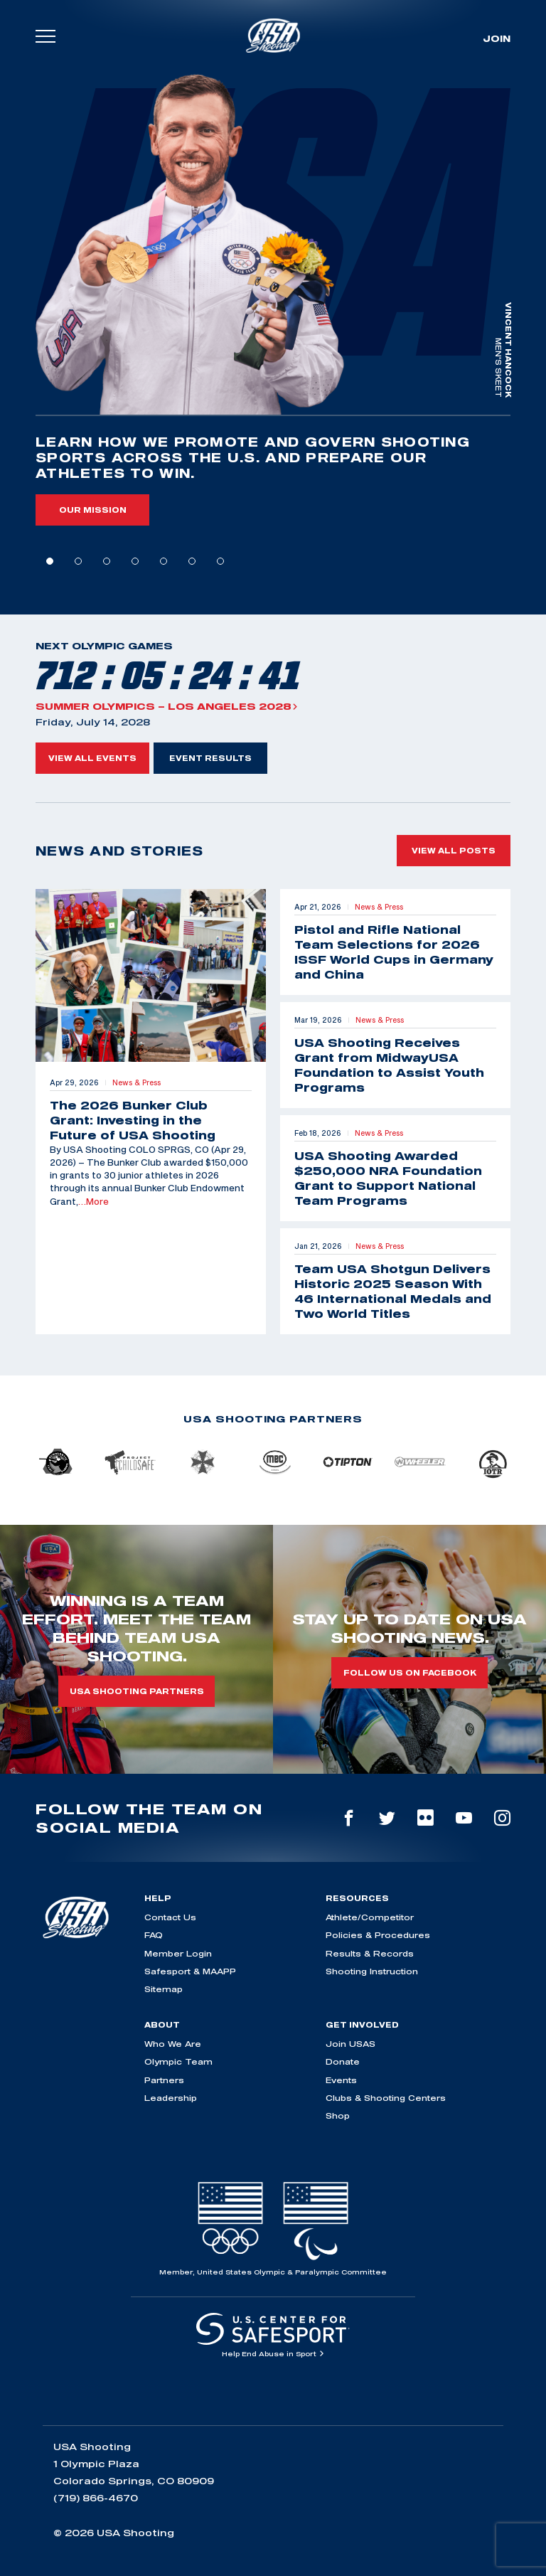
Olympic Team (178, 2061)
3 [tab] (106, 561)
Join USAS (350, 2043)
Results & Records (370, 1953)
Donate (343, 2061)
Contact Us (170, 1917)
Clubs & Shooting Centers (386, 2097)
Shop (338, 2115)
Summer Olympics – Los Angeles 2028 (167, 706)
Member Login (178, 1953)
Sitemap (163, 1989)
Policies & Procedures (378, 1934)
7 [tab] (220, 561)
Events (341, 2080)
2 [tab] (78, 561)
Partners (164, 2080)
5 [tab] (163, 561)
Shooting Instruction (372, 1971)
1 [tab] (49, 561)
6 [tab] (192, 561)
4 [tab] (135, 561)
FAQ (153, 1934)
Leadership (170, 2097)
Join (496, 38)
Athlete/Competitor (370, 1917)
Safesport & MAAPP (190, 1971)
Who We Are (172, 2043)
